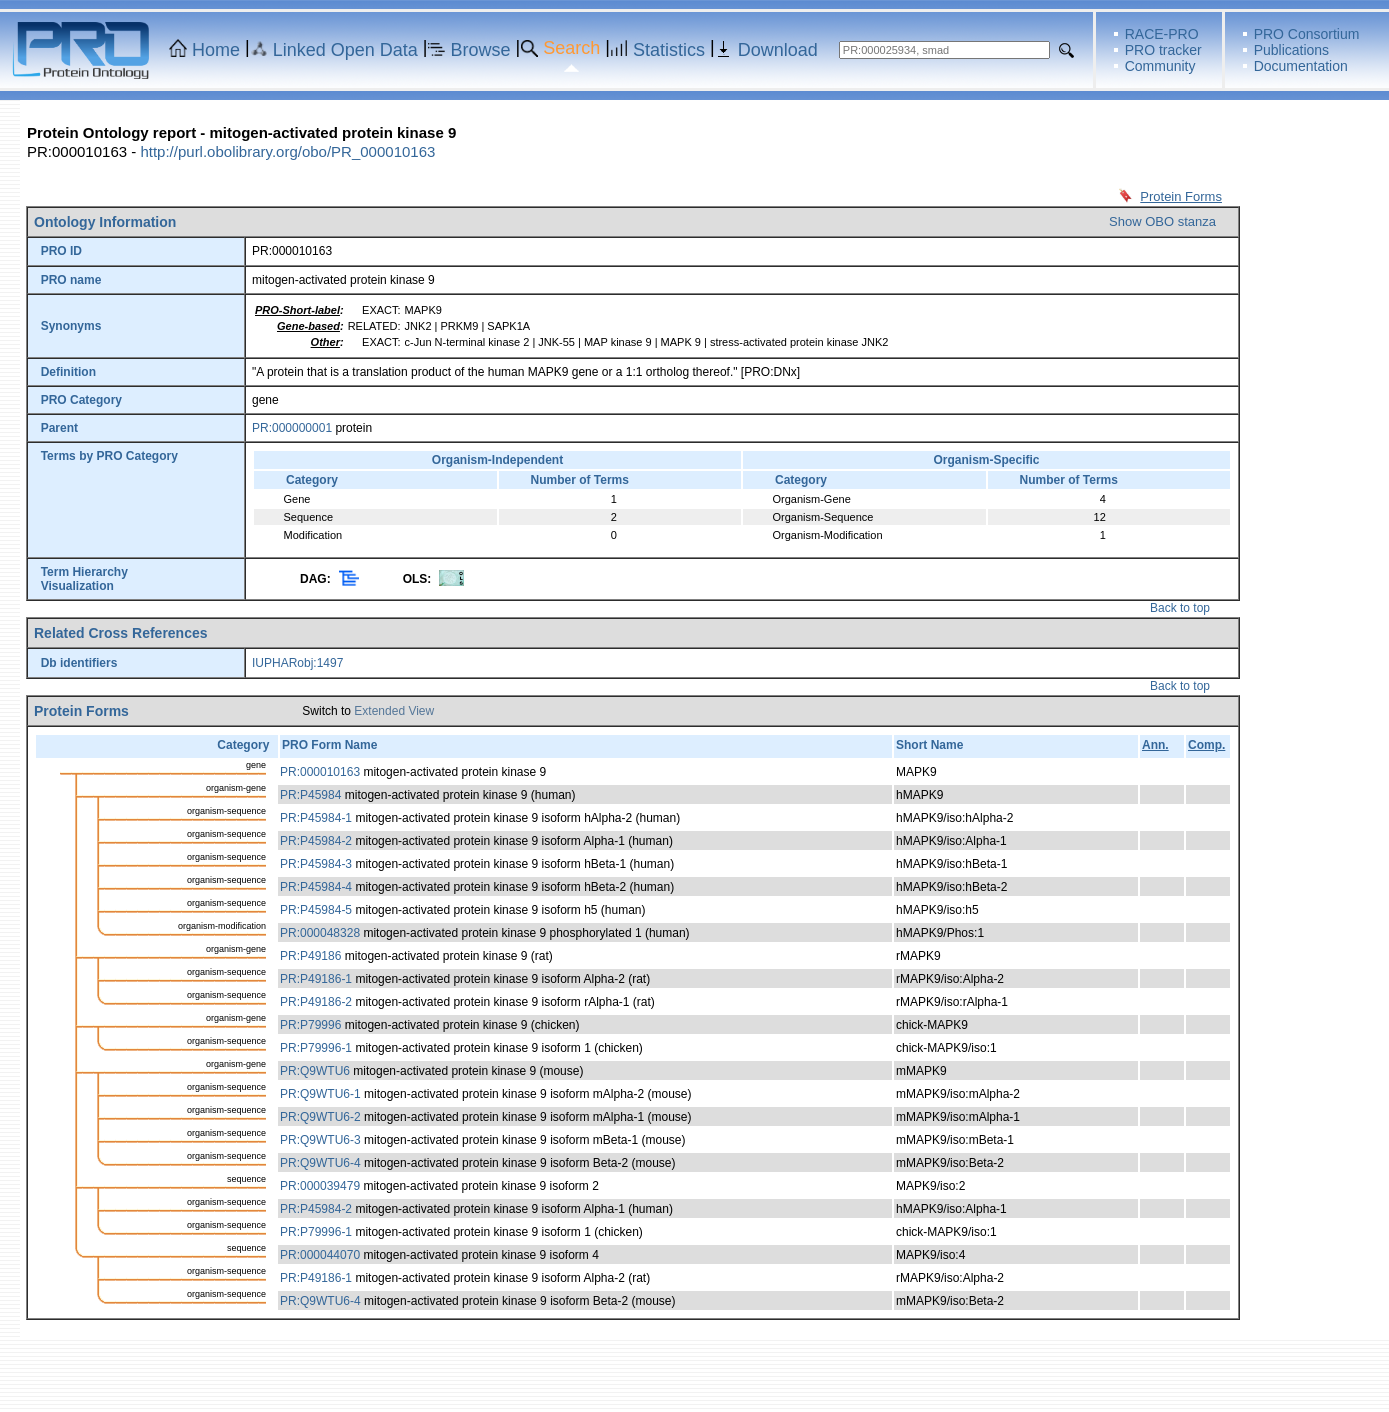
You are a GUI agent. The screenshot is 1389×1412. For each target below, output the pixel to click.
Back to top (1180, 608)
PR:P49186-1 (316, 979)
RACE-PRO (1162, 34)
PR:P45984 (310, 795)
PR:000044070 (320, 1255)
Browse (481, 50)
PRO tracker (1163, 50)
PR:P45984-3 (316, 864)
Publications (1292, 50)
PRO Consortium (1307, 34)
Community (1160, 66)
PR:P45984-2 (316, 841)
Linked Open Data (345, 50)
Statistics (669, 50)
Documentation (1301, 66)
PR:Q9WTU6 (315, 1071)
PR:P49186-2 (316, 1002)
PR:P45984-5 (316, 910)
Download (778, 50)
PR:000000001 (292, 428)
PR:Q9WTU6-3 (320, 1140)
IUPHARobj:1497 (297, 663)
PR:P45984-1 (316, 818)
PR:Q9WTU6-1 (320, 1094)
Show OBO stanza (1162, 221)
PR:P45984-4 (316, 887)
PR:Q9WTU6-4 (320, 1163)
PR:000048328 (320, 933)
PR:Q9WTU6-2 (320, 1117)
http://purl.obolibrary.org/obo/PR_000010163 (287, 151)
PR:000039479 (320, 1186)
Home (216, 50)
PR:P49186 (310, 956)
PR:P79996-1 (316, 1048)
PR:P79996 (310, 1025)
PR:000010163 (320, 772)
